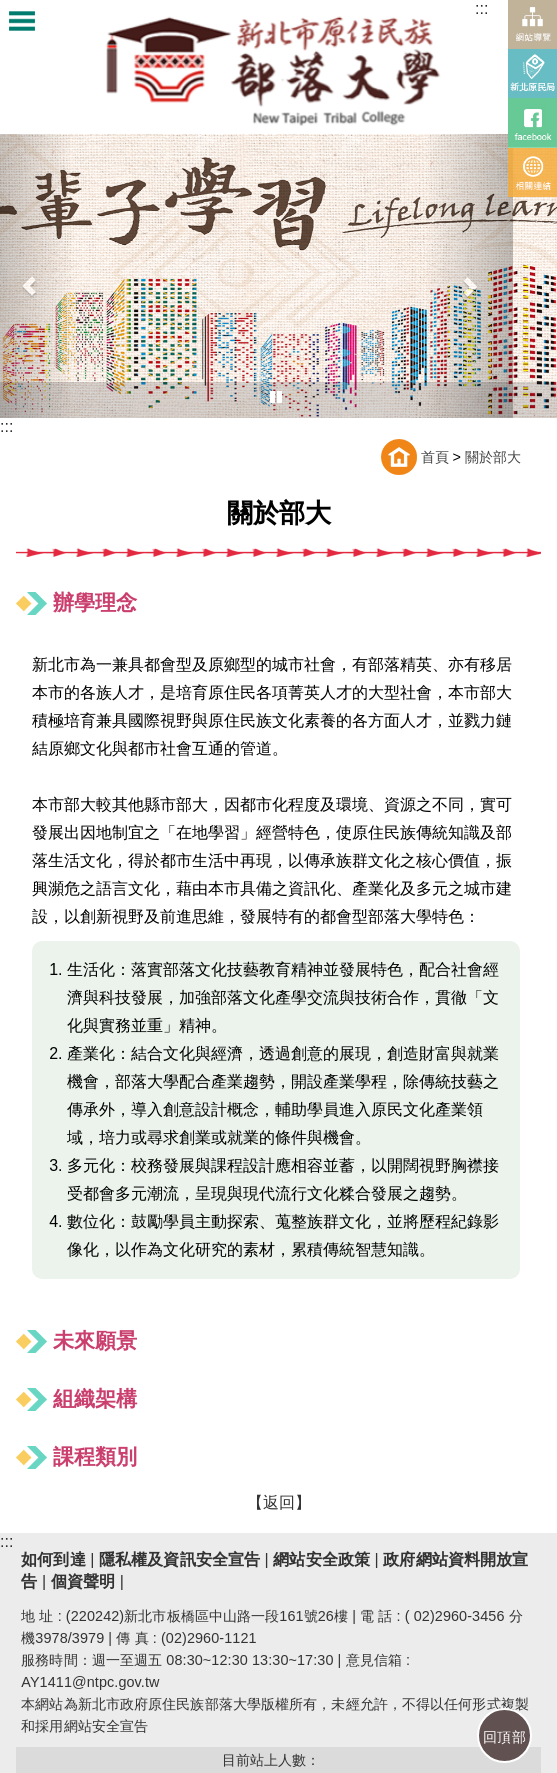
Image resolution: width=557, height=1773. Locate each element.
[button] (469, 276)
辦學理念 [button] (95, 602)
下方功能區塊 (61, 1542)
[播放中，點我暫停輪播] (276, 397)
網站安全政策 (319, 1559)
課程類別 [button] (95, 1456)
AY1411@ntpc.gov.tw (90, 1682)
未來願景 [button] (95, 1340)
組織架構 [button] (95, 1398)
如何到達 (53, 1559)
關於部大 (493, 457)
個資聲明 (83, 1581)
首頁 (435, 457)
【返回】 (279, 1502)
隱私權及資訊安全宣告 (179, 1559)
